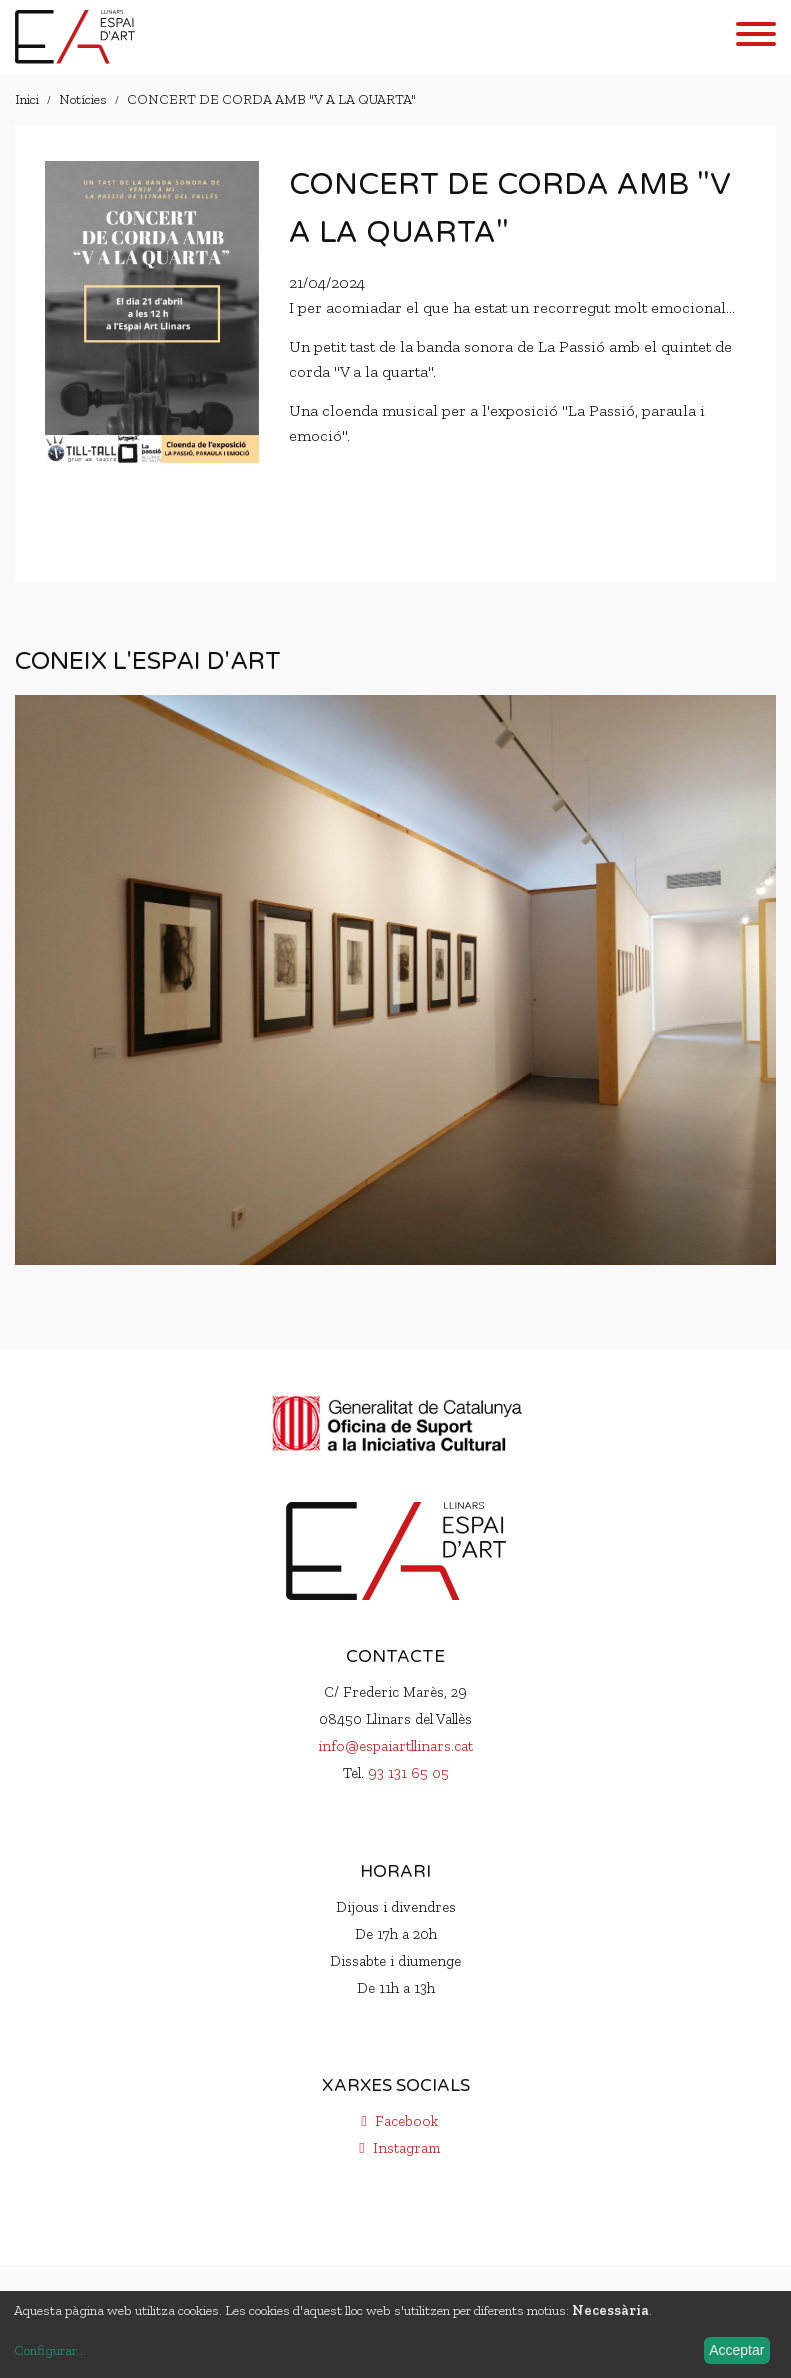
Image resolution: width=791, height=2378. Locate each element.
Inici (27, 99)
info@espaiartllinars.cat (395, 1746)
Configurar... (50, 2350)
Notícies (83, 99)
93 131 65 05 (408, 1773)
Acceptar (736, 2350)
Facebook (396, 2121)
